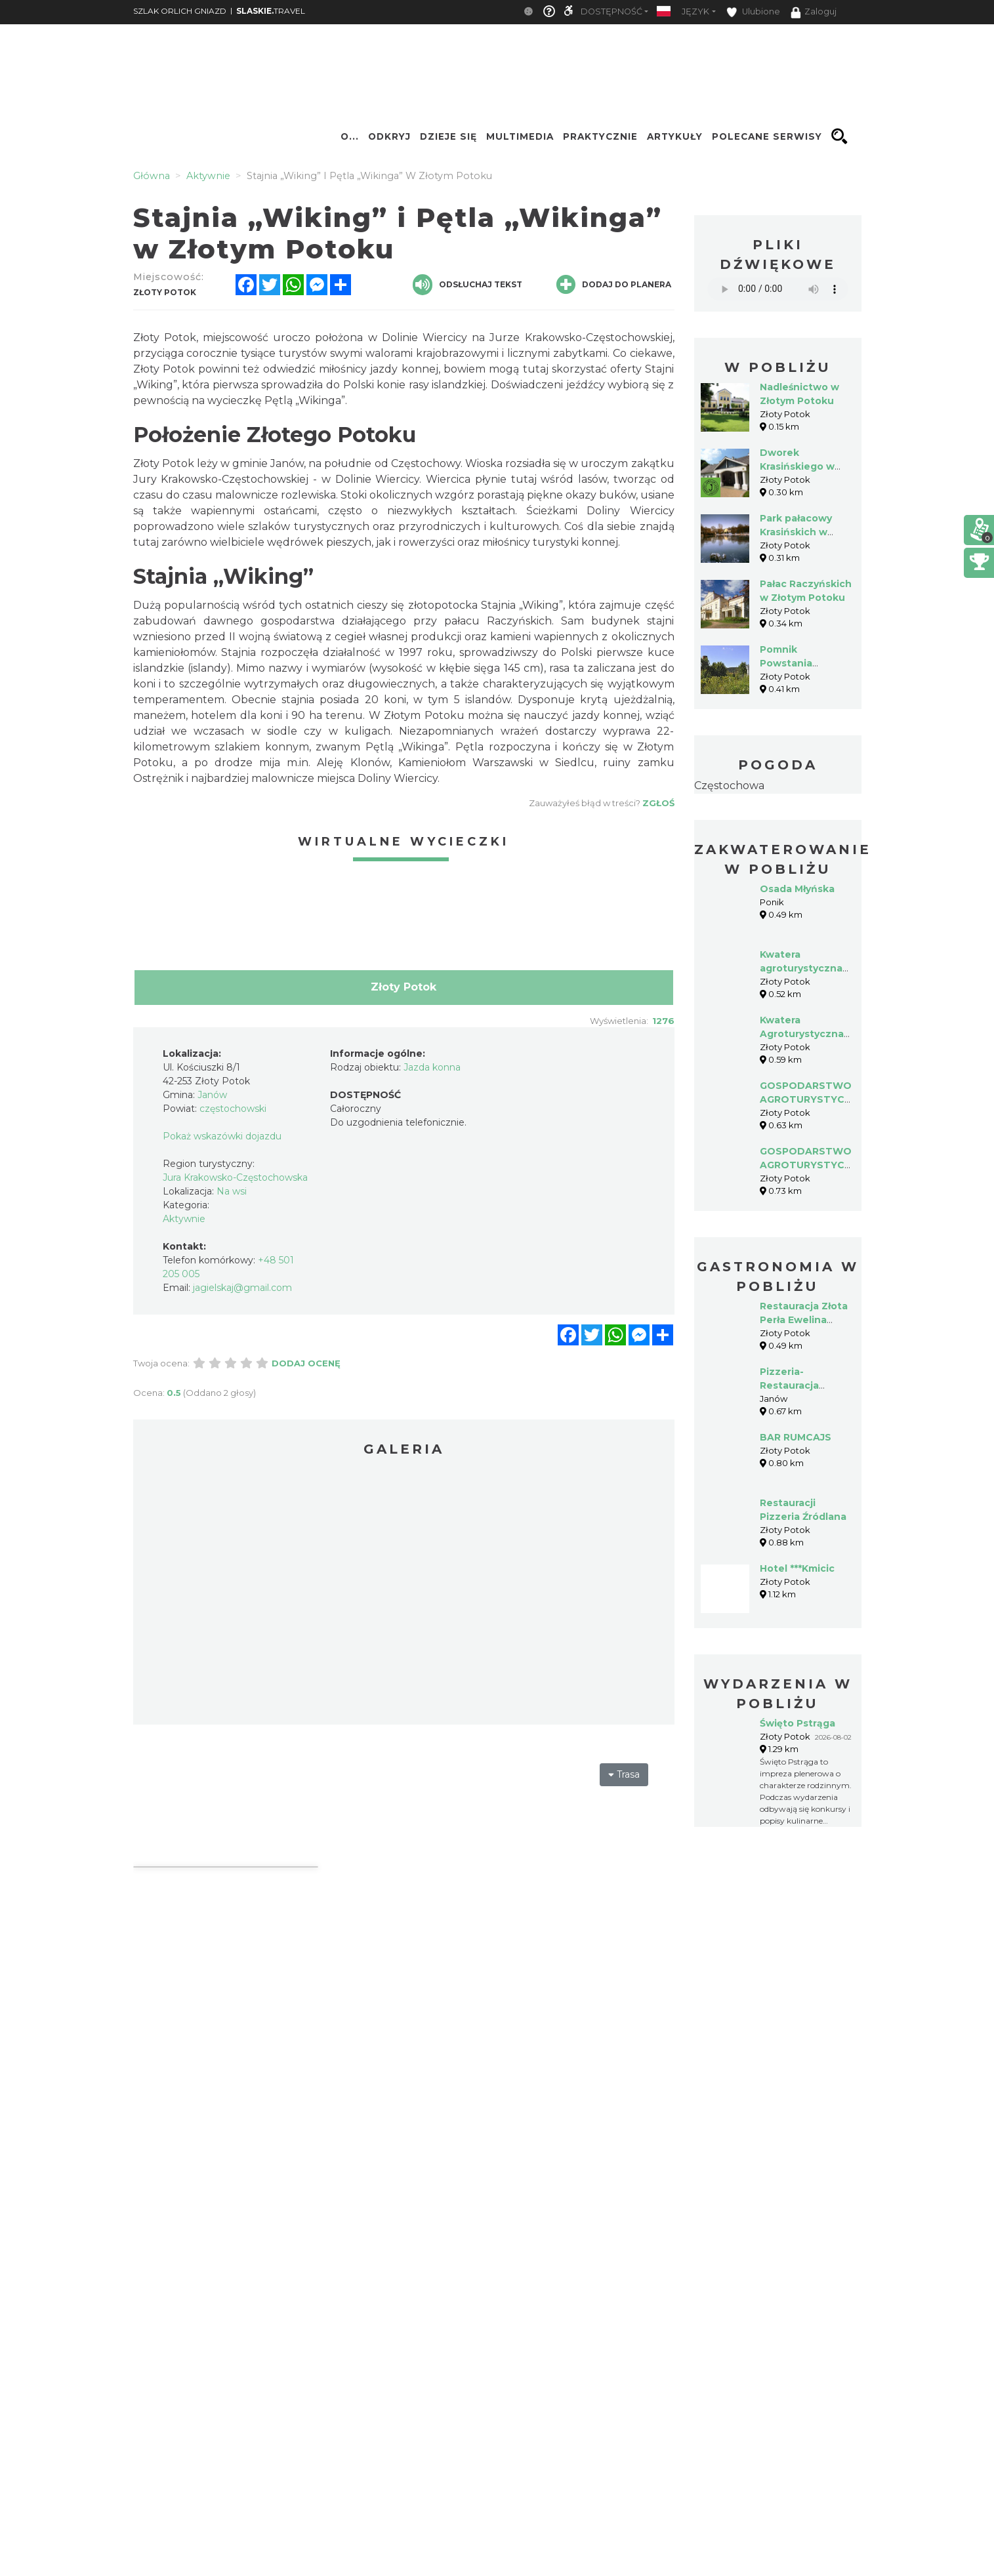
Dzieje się (448, 136)
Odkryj (389, 136)
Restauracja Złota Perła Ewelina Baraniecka (804, 1319)
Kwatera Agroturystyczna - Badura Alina (805, 1033)
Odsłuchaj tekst (467, 284)
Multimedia (520, 136)
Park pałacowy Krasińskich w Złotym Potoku (797, 532)
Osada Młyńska (797, 889)
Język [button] (695, 11)
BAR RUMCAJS (795, 1437)
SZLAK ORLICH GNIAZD (179, 11)
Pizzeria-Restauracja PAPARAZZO (790, 1385)
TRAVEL (270, 11)
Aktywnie (184, 1219)
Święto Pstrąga (797, 1723)
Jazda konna (432, 1067)
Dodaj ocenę (306, 1363)
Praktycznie (600, 136)
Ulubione (753, 12)
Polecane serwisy (767, 136)
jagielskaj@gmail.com (242, 1288)
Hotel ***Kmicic (797, 1568)
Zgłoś (658, 803)
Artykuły (675, 136)
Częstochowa (729, 785)
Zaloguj (814, 12)
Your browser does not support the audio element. (777, 288)
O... (350, 136)
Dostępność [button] (611, 11)
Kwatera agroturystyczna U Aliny (801, 968)
